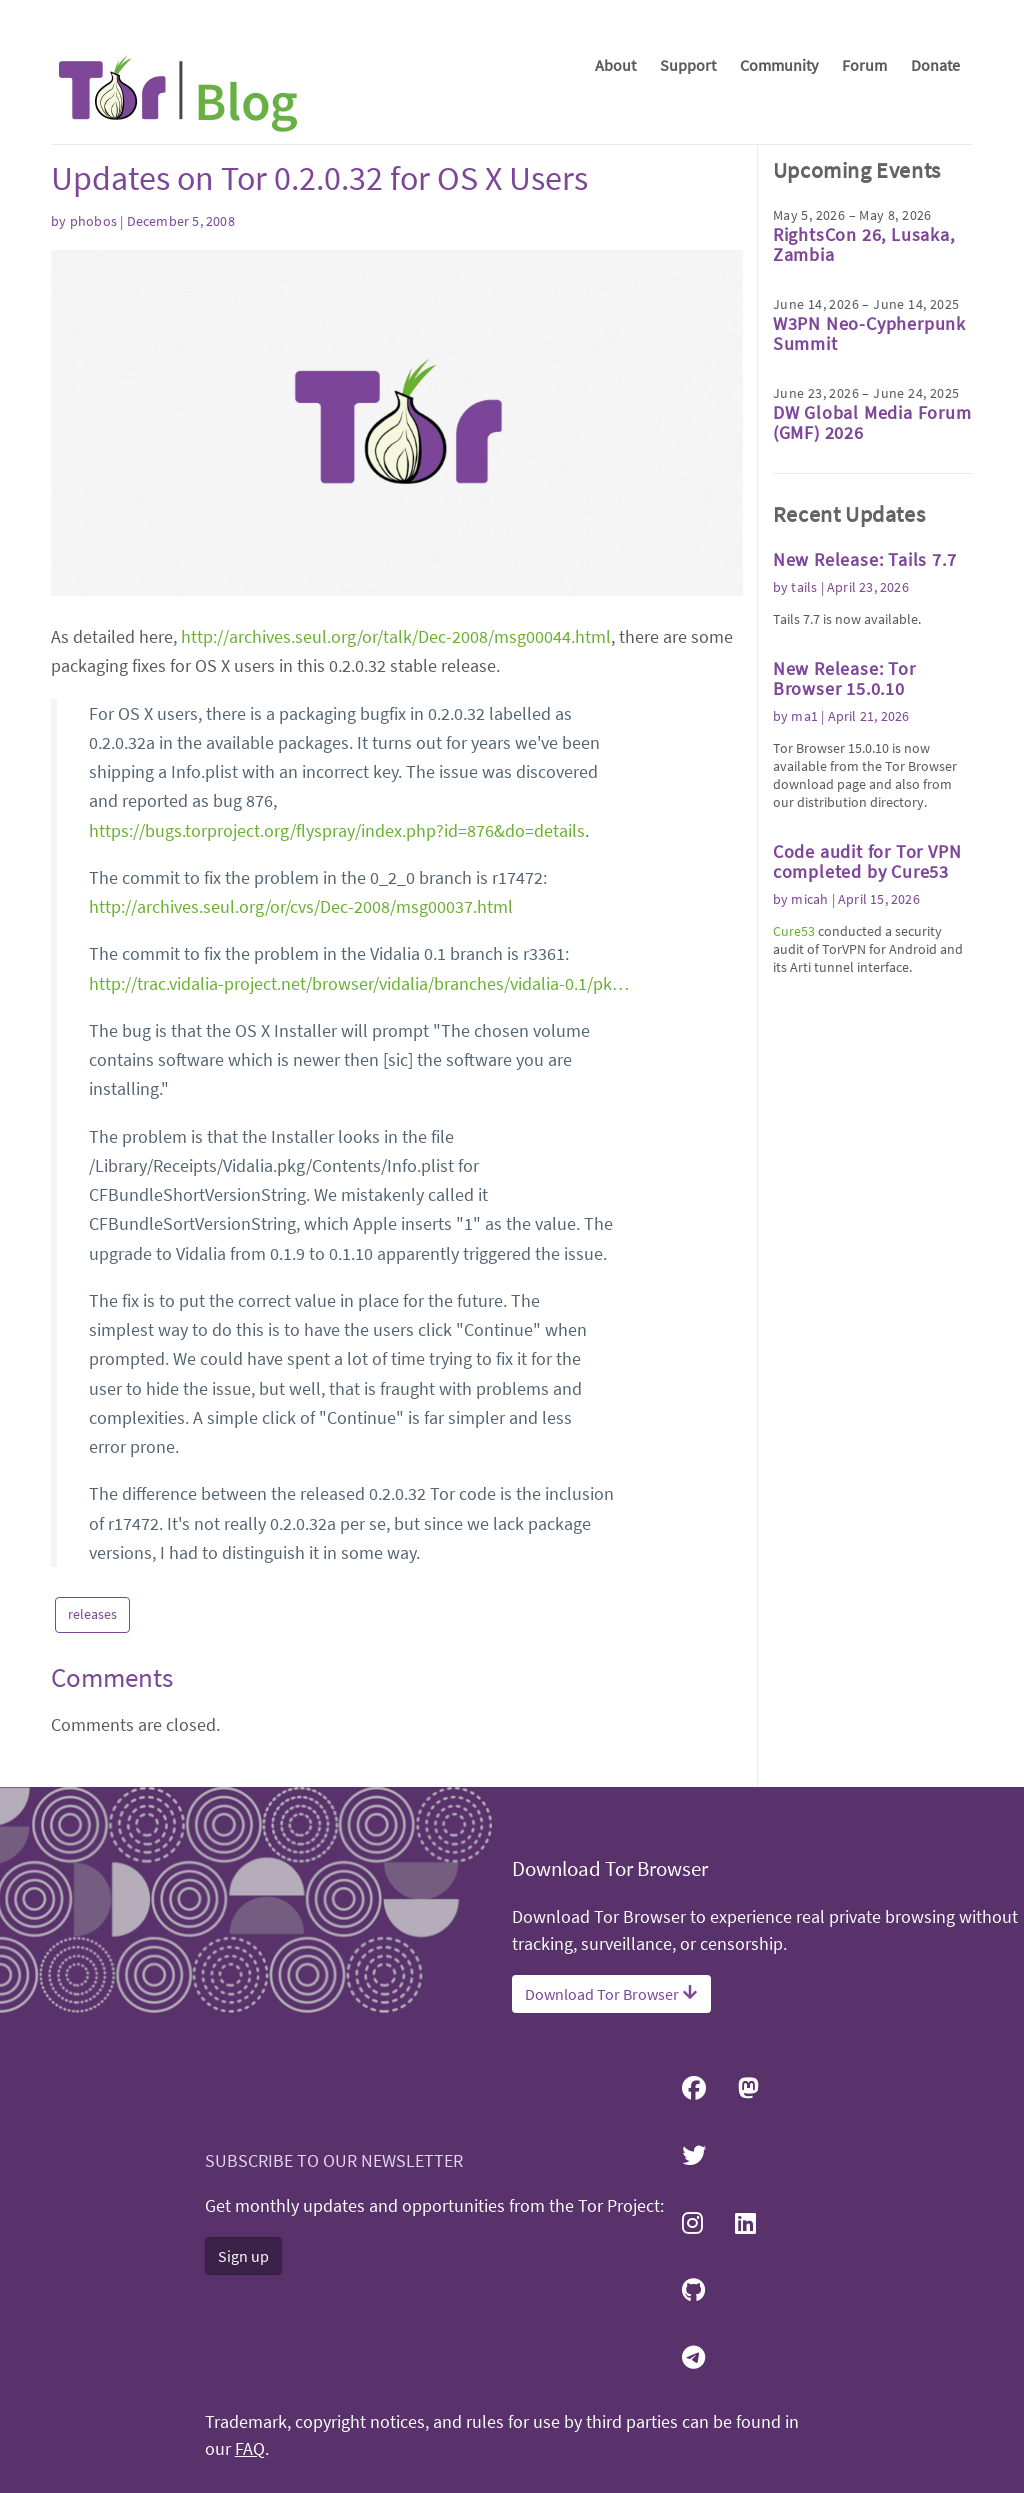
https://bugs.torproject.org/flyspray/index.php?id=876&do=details (337, 830)
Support (688, 65)
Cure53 (794, 931)
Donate (935, 65)
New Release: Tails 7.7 (865, 559)
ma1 (804, 716)
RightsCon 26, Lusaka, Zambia (864, 244)
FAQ (250, 2449)
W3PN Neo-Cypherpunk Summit (869, 333)
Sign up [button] (243, 2256)
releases (92, 1614)
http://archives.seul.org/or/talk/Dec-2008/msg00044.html (396, 636)
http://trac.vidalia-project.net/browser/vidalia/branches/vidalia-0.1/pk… (359, 983)
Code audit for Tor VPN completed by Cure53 (867, 861)
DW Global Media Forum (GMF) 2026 (872, 422)
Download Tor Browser (611, 1994)
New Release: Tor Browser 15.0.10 (844, 678)
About (615, 65)
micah (809, 899)
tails (804, 587)
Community (779, 65)
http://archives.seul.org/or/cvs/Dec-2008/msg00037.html (301, 906)
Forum (864, 65)
